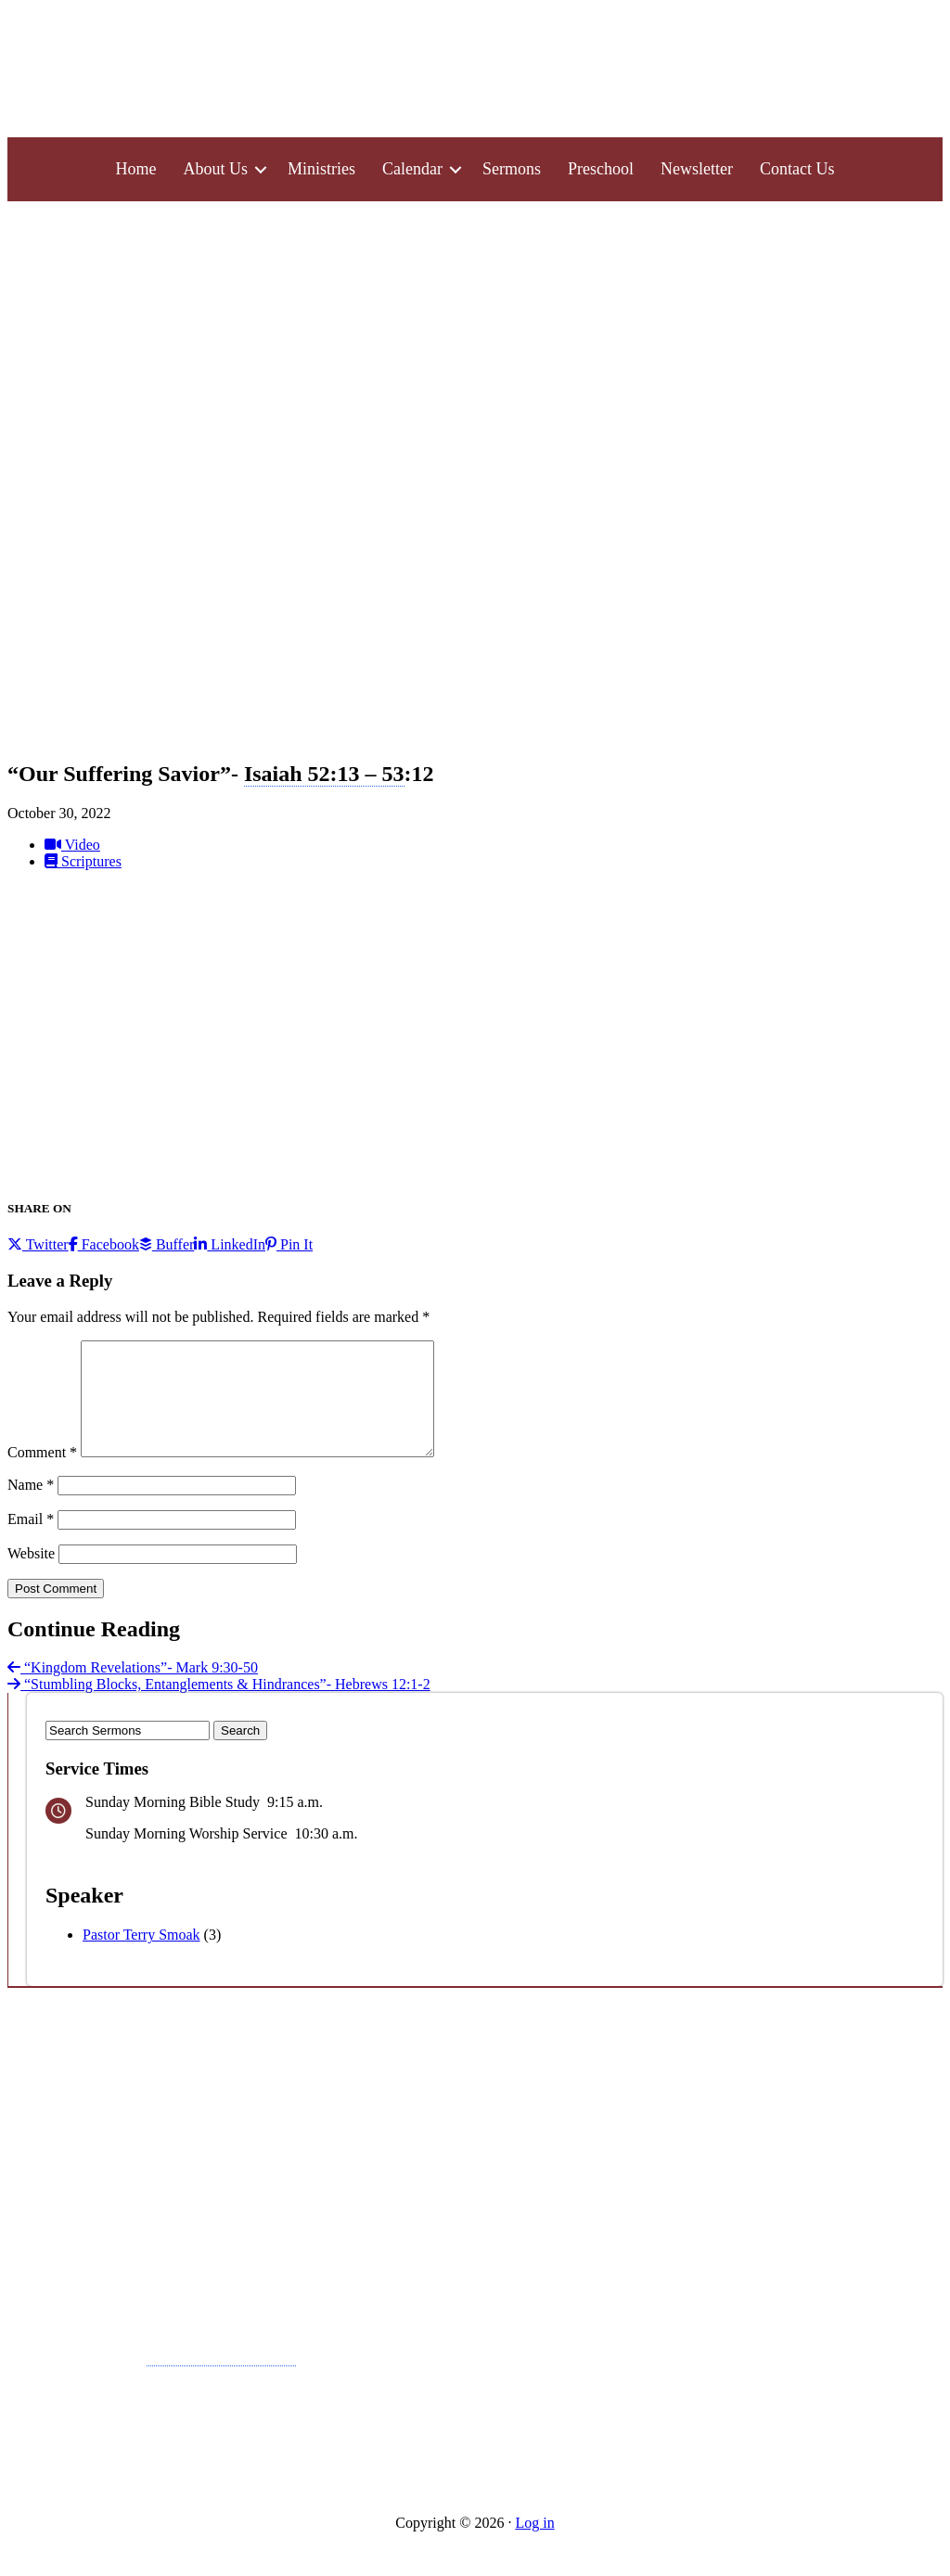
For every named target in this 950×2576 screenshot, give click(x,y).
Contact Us (797, 169)
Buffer (166, 1244)
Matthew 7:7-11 (221, 2376)
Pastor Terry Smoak (141, 1957)
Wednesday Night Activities (449, 2344)
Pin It (289, 1244)
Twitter (38, 1244)
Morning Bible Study (419, 2456)
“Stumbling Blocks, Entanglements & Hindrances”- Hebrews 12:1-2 (218, 1706)
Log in (534, 2545)
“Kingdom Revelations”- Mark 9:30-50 (132, 1690)
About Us (216, 169)
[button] (261, 169)
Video (72, 844)
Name (30, 1507)
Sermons (511, 169)
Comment (42, 1474)
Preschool (601, 169)
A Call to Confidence (106, 2121)
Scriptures (83, 861)
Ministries (321, 169)
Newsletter (697, 169)
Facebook (104, 1244)
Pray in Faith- (151, 2376)
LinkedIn (229, 1244)
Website (31, 1575)
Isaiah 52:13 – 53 (324, 774)
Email (30, 1541)
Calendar (412, 169)
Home (136, 169)
